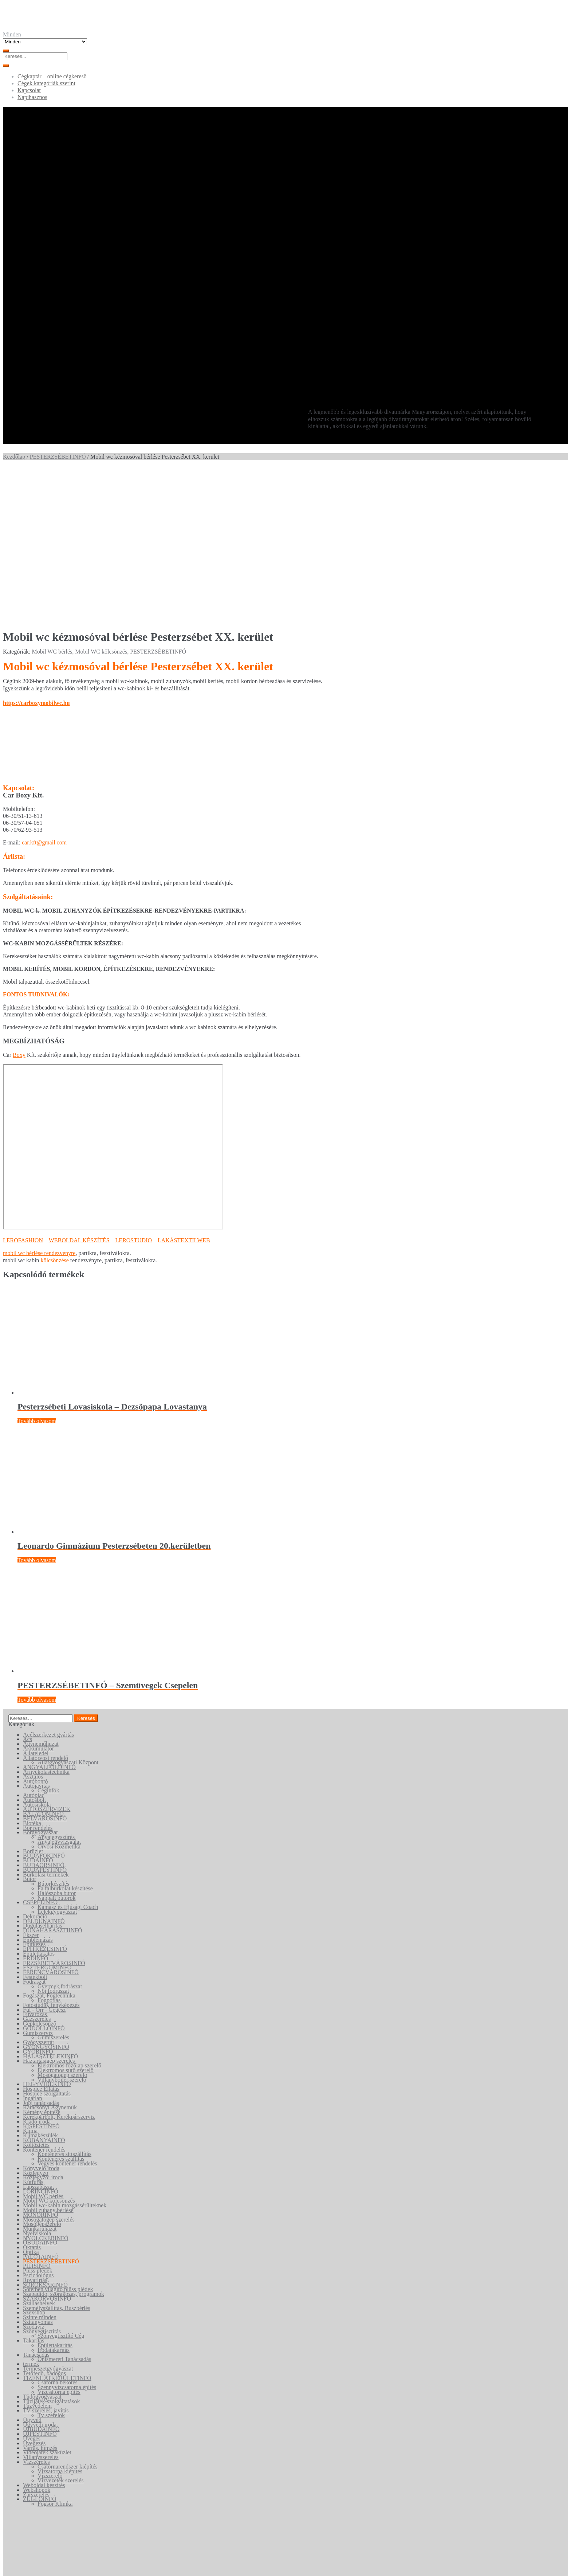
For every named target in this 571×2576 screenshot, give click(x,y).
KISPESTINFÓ (41, 1975)
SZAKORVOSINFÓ (47, 2147)
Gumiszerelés (53, 1886)
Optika (31, 2100)
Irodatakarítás (54, 2198)
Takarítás (33, 2189)
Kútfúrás (33, 2030)
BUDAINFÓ (38, 1709)
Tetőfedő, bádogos (44, 2222)
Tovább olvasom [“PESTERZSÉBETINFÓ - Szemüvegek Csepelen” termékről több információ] (36, 1548)
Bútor (29, 1728)
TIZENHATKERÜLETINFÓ (57, 2226)
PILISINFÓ (37, 2115)
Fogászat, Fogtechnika (49, 1844)
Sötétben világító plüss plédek (58, 2138)
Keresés (26, 2542)
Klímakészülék (40, 1984)
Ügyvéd (32, 2268)
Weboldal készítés (44, 2333)
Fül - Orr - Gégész (44, 1858)
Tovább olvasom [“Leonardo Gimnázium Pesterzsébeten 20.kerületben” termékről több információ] (36, 1408)
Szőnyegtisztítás (42, 2180)
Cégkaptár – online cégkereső (52, 76)
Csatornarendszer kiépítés (68, 2315)
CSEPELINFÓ (40, 1751)
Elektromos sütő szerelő (66, 1919)
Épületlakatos (39, 1802)
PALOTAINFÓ (41, 2105)
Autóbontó (35, 1630)
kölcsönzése (55, 1109)
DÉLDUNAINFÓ (44, 1770)
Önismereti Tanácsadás (64, 2208)
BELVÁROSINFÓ (45, 1667)
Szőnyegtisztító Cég (61, 2184)
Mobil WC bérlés (52, 500)
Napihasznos (32, 97)
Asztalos (33, 1625)
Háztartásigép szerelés (49, 1909)
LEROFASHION (23, 1089)
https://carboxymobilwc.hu (36, 551)
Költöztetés (36, 1993)
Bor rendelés (37, 1676)
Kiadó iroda (37, 1970)
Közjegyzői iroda (43, 2026)
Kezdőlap (14, 457)
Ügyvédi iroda (39, 2273)
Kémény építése (41, 1960)
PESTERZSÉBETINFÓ (58, 457)
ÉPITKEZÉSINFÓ (45, 1797)
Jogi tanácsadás (41, 1951)
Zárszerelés (36, 2343)
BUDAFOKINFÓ (44, 1704)
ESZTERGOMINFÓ (47, 1816)
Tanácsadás (36, 2203)
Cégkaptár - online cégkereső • (83, 2529)
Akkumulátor (38, 1597)
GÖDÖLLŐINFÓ (44, 1877)
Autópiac (33, 1643)
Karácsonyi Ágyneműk (50, 1956)
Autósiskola (37, 1653)
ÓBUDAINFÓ (40, 2091)
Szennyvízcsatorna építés (67, 2235)
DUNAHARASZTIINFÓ (52, 1779)
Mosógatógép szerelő (62, 1923)
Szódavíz (33, 2175)
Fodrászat (34, 1830)
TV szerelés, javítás (45, 2259)
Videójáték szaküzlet (47, 2301)
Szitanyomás (38, 2170)
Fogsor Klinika (55, 2352)
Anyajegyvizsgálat (59, 1690)
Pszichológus (38, 2124)
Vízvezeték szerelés (61, 2329)
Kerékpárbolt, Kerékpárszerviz (59, 1965)
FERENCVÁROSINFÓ (51, 1821)
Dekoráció (35, 1765)
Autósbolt (34, 1648)
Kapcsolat (29, 90)
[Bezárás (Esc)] (28, 2565)
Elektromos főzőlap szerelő (69, 1914)
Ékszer (31, 1783)
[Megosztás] (20, 2565)
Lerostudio (157, 2529)
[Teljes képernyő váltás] (13, 2565)
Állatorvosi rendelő (45, 1606)
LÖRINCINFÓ (40, 2040)
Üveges (31, 2287)
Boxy (19, 903)
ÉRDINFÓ (35, 1807)
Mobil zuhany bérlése (48, 2058)
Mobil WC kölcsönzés (101, 500)
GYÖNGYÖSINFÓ (46, 1895)
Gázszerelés (37, 1867)
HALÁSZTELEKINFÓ (50, 1905)
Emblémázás (38, 1788)
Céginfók (48, 1639)
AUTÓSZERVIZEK (46, 1658)
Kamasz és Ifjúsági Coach (68, 1755)
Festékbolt (35, 1825)
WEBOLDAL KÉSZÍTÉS (79, 1089)
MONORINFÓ (40, 2063)
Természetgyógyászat (48, 2217)
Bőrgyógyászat (40, 1681)
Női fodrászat (53, 1839)
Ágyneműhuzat (41, 1592)
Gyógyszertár (38, 1890)
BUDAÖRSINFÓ (43, 1713)
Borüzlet (33, 1700)
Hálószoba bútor (57, 1741)
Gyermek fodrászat (60, 1835)
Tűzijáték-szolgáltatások (51, 2250)
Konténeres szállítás (61, 2007)
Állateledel (35, 1602)
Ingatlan (32, 1947)
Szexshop (34, 2161)
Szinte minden (39, 2166)
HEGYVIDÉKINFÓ (47, 1933)
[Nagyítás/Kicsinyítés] (6, 2565)
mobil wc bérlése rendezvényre (39, 1102)
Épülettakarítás (55, 2194)
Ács (27, 1588)
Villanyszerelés (41, 2305)
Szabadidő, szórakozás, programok (63, 2142)
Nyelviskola (37, 2082)
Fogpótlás (49, 1849)
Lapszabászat (38, 2035)
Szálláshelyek (39, 2152)
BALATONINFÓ (43, 1662)
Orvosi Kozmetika (59, 1695)
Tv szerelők (51, 2264)
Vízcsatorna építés (59, 2240)
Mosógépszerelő (42, 2072)
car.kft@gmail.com (44, 691)
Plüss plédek (37, 2119)
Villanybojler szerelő (62, 1928)
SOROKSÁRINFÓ (45, 2133)
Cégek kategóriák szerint (46, 83)
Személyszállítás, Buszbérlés (56, 2156)
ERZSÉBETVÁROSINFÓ (54, 1811)
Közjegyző (35, 2021)
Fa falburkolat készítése (65, 1737)
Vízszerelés (36, 2310)
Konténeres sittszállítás (64, 2003)
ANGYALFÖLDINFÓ (49, 1615)
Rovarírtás (35, 2128)
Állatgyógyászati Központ (68, 1611)
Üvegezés (34, 2292)
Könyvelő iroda (41, 2017)
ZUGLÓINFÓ (39, 2348)
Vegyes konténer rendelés (67, 2012)
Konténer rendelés (44, 1998)
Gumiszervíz (38, 1881)
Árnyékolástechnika (46, 1620)
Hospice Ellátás (41, 1937)
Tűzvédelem (37, 2254)
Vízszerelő (50, 2324)
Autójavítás (36, 1634)
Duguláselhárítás (42, 1774)
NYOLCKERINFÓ (45, 2086)
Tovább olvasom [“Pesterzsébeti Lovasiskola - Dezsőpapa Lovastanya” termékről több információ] (36, 1269)
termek (31, 2212)
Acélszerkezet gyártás (48, 1583)
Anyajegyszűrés (56, 1685)
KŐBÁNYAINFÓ (44, 1988)
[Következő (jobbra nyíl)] (13, 2572)
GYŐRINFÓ (38, 1900)
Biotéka (32, 1672)
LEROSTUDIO (133, 1089)
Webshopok (36, 2338)
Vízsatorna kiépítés (60, 2320)
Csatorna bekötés (58, 2231)
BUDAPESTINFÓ (45, 1718)
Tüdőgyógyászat (42, 2245)
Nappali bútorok (56, 1746)
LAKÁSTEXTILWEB (184, 1089)
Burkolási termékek (46, 1723)
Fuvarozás (35, 1863)
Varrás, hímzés (40, 2296)
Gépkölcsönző (39, 1872)
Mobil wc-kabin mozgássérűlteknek (64, 2054)
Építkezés (34, 1793)
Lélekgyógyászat (57, 1760)
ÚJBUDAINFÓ (41, 2278)
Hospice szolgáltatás (47, 1942)
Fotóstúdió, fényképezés (51, 1853)
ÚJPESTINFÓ (39, 2282)
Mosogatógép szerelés (49, 2068)
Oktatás (32, 2096)
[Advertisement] (285, 340)
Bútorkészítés (53, 1732)
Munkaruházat (39, 2077)
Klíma (30, 1979)
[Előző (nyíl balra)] (6, 2572)
